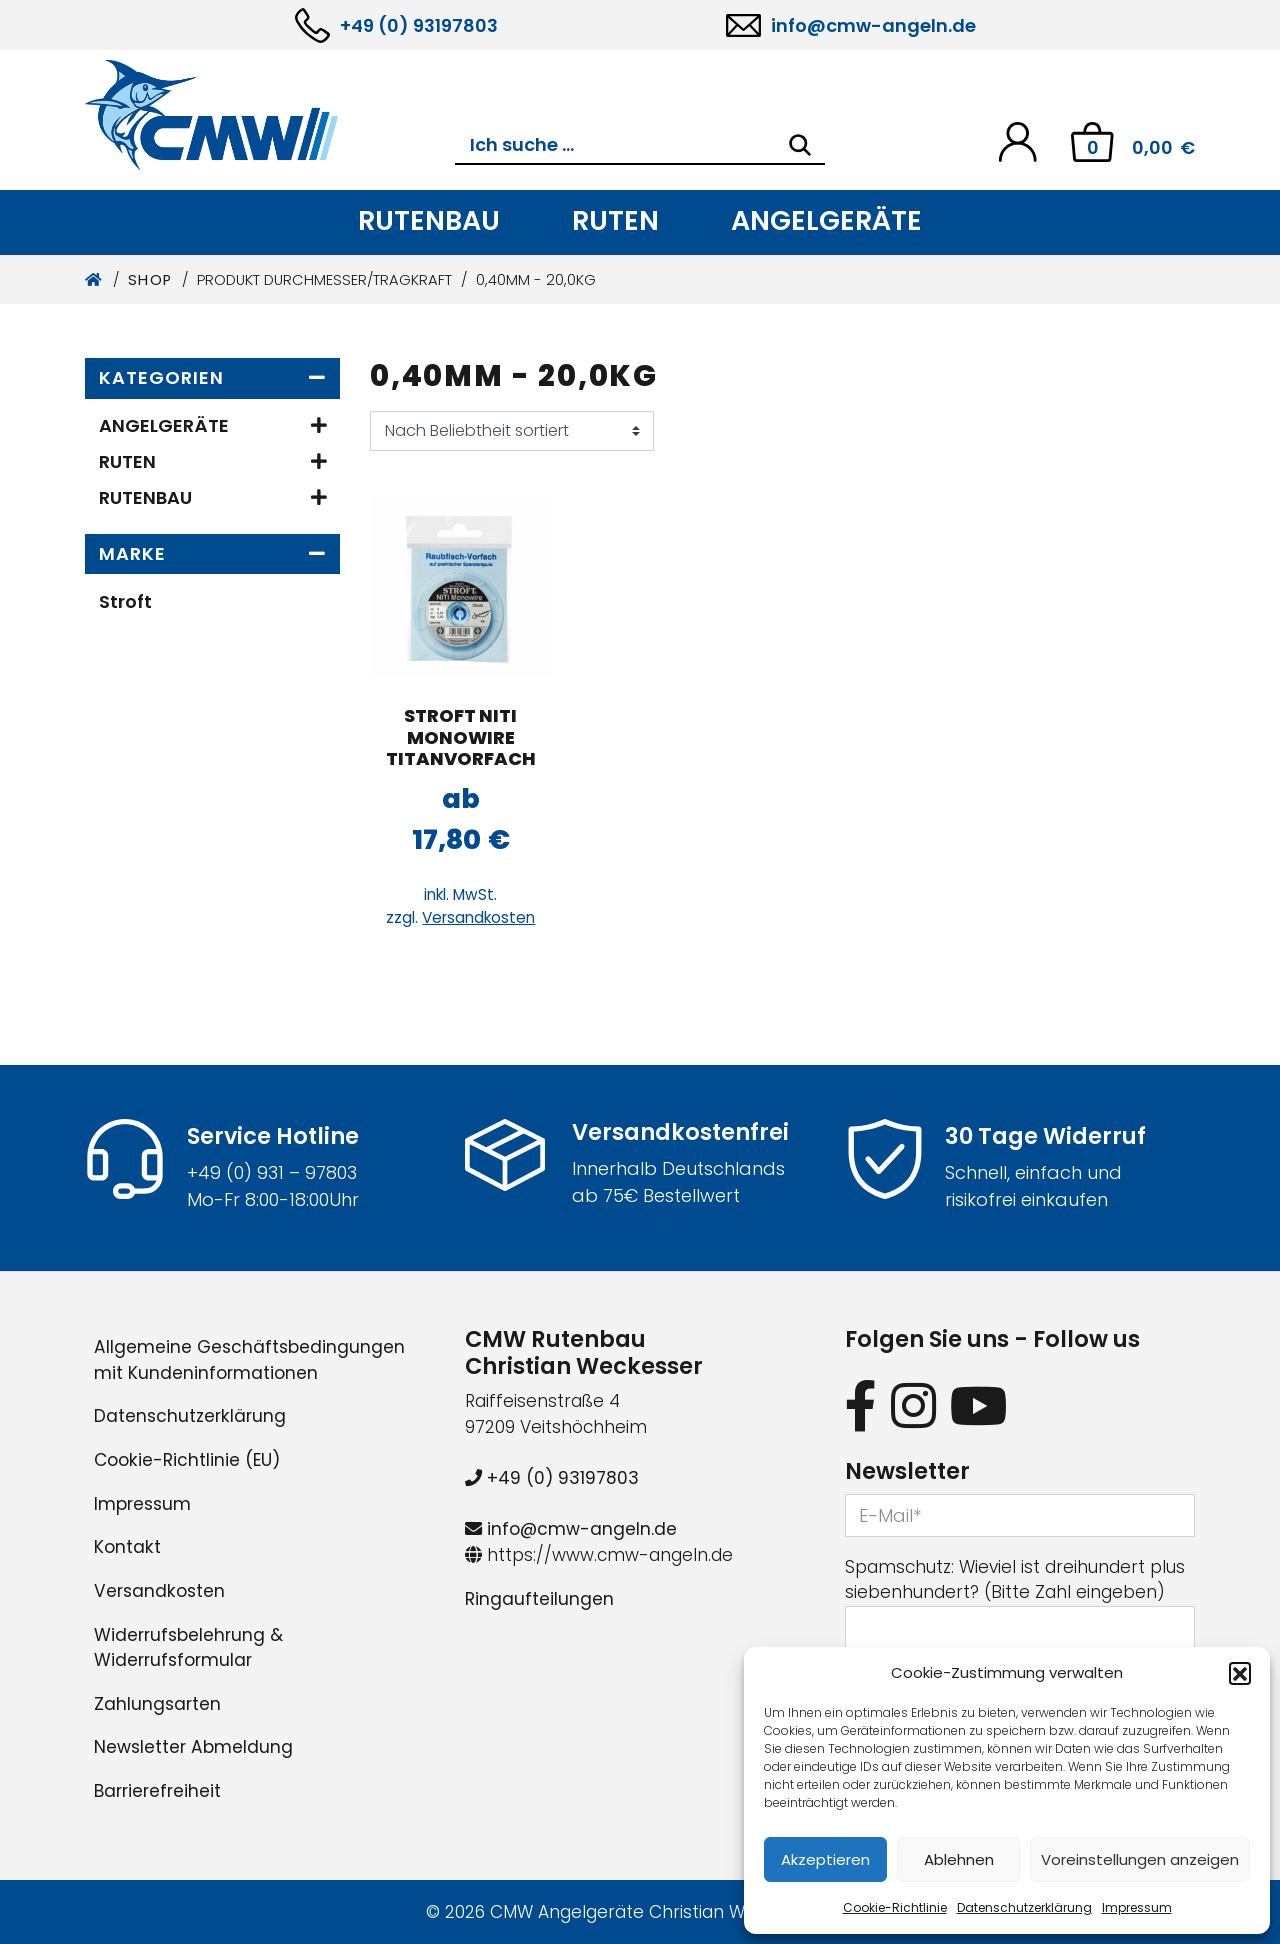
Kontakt (127, 1547)
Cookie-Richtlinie (895, 1907)
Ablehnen (959, 1859)
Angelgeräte (826, 220)
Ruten (615, 220)
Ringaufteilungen (539, 1599)
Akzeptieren (825, 1859)
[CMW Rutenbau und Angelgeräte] (270, 115)
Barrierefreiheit (157, 1791)
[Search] (800, 145)
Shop (150, 280)
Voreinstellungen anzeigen (1140, 1859)
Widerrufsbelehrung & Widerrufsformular (188, 1648)
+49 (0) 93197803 (419, 25)
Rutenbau (429, 220)
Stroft (125, 601)
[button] (1240, 1673)
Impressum (1137, 1907)
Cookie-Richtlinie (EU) (187, 1460)
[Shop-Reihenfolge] (512, 431)
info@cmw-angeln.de (873, 25)
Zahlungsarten (157, 1704)
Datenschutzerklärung (1024, 1907)
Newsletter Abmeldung (193, 1747)
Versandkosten (478, 917)
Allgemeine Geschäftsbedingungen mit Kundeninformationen (249, 1360)
